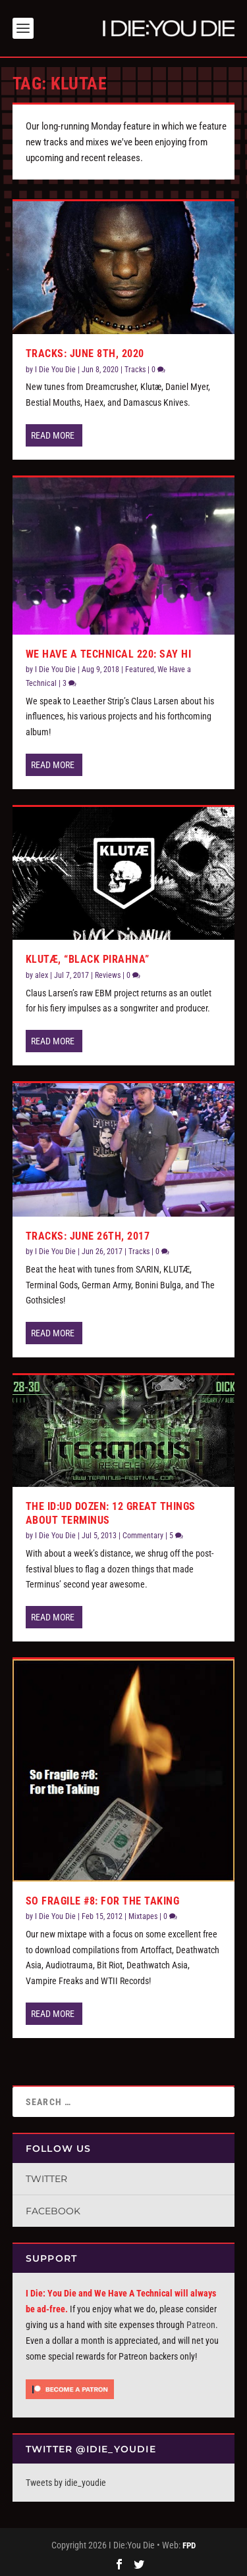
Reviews (108, 972)
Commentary (143, 1533)
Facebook (53, 2208)
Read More (52, 432)
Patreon (200, 2322)
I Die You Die (55, 367)
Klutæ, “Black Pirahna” (88, 956)
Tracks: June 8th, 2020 (85, 351)
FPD (189, 2543)
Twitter (46, 2176)
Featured (139, 666)
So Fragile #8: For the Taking (103, 1898)
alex (41, 972)
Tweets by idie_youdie (66, 2480)
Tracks (135, 367)
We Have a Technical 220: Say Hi (109, 651)
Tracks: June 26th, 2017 (88, 1233)
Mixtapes (142, 1913)
